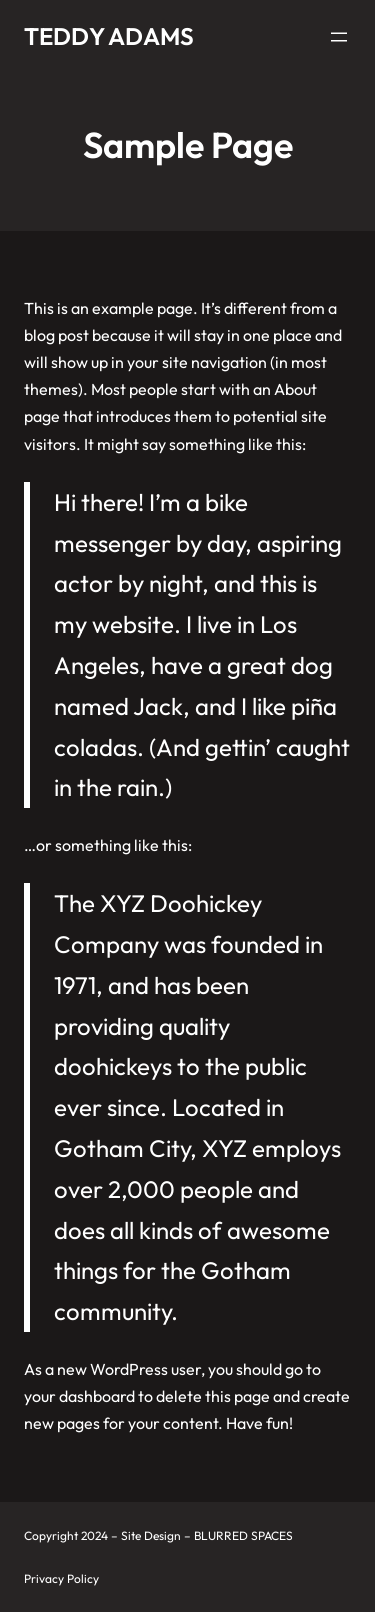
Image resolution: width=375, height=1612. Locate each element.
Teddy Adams (109, 36)
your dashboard (79, 1396)
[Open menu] (339, 37)
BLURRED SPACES (243, 1535)
